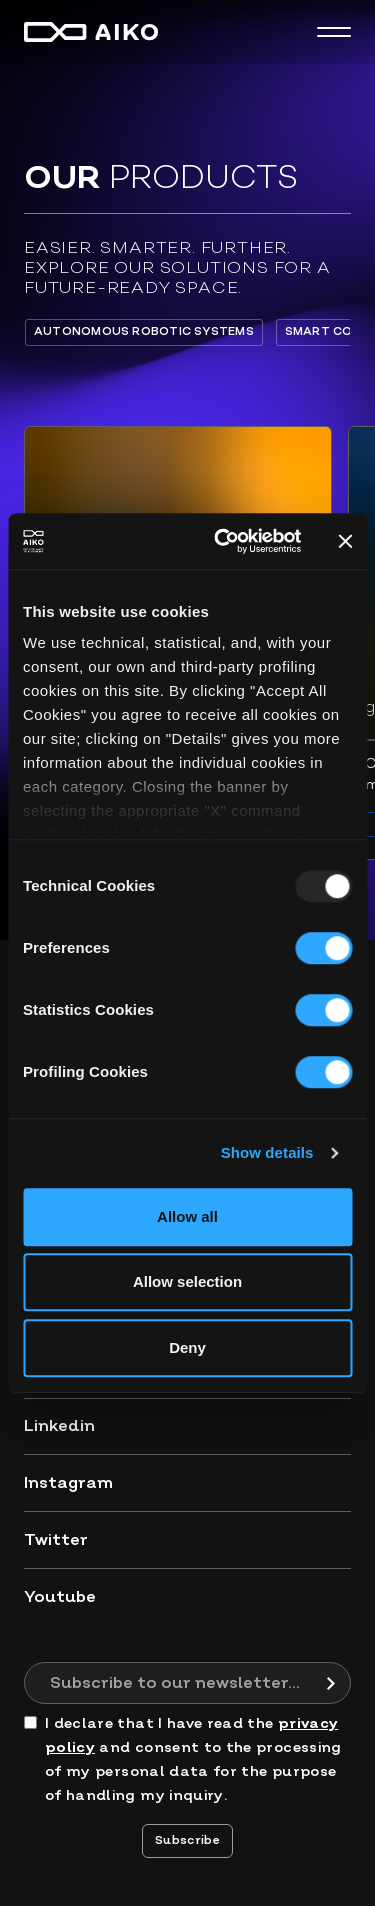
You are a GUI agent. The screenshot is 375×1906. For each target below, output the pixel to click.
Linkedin (59, 1426)
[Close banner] (345, 541)
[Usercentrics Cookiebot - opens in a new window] (223, 541)
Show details (267, 1152)
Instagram (68, 1483)
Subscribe (187, 1840)
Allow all (187, 1216)
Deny (187, 1347)
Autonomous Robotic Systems (144, 331)
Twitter (56, 1540)
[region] (187, 332)
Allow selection (187, 1281)
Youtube (60, 1597)
